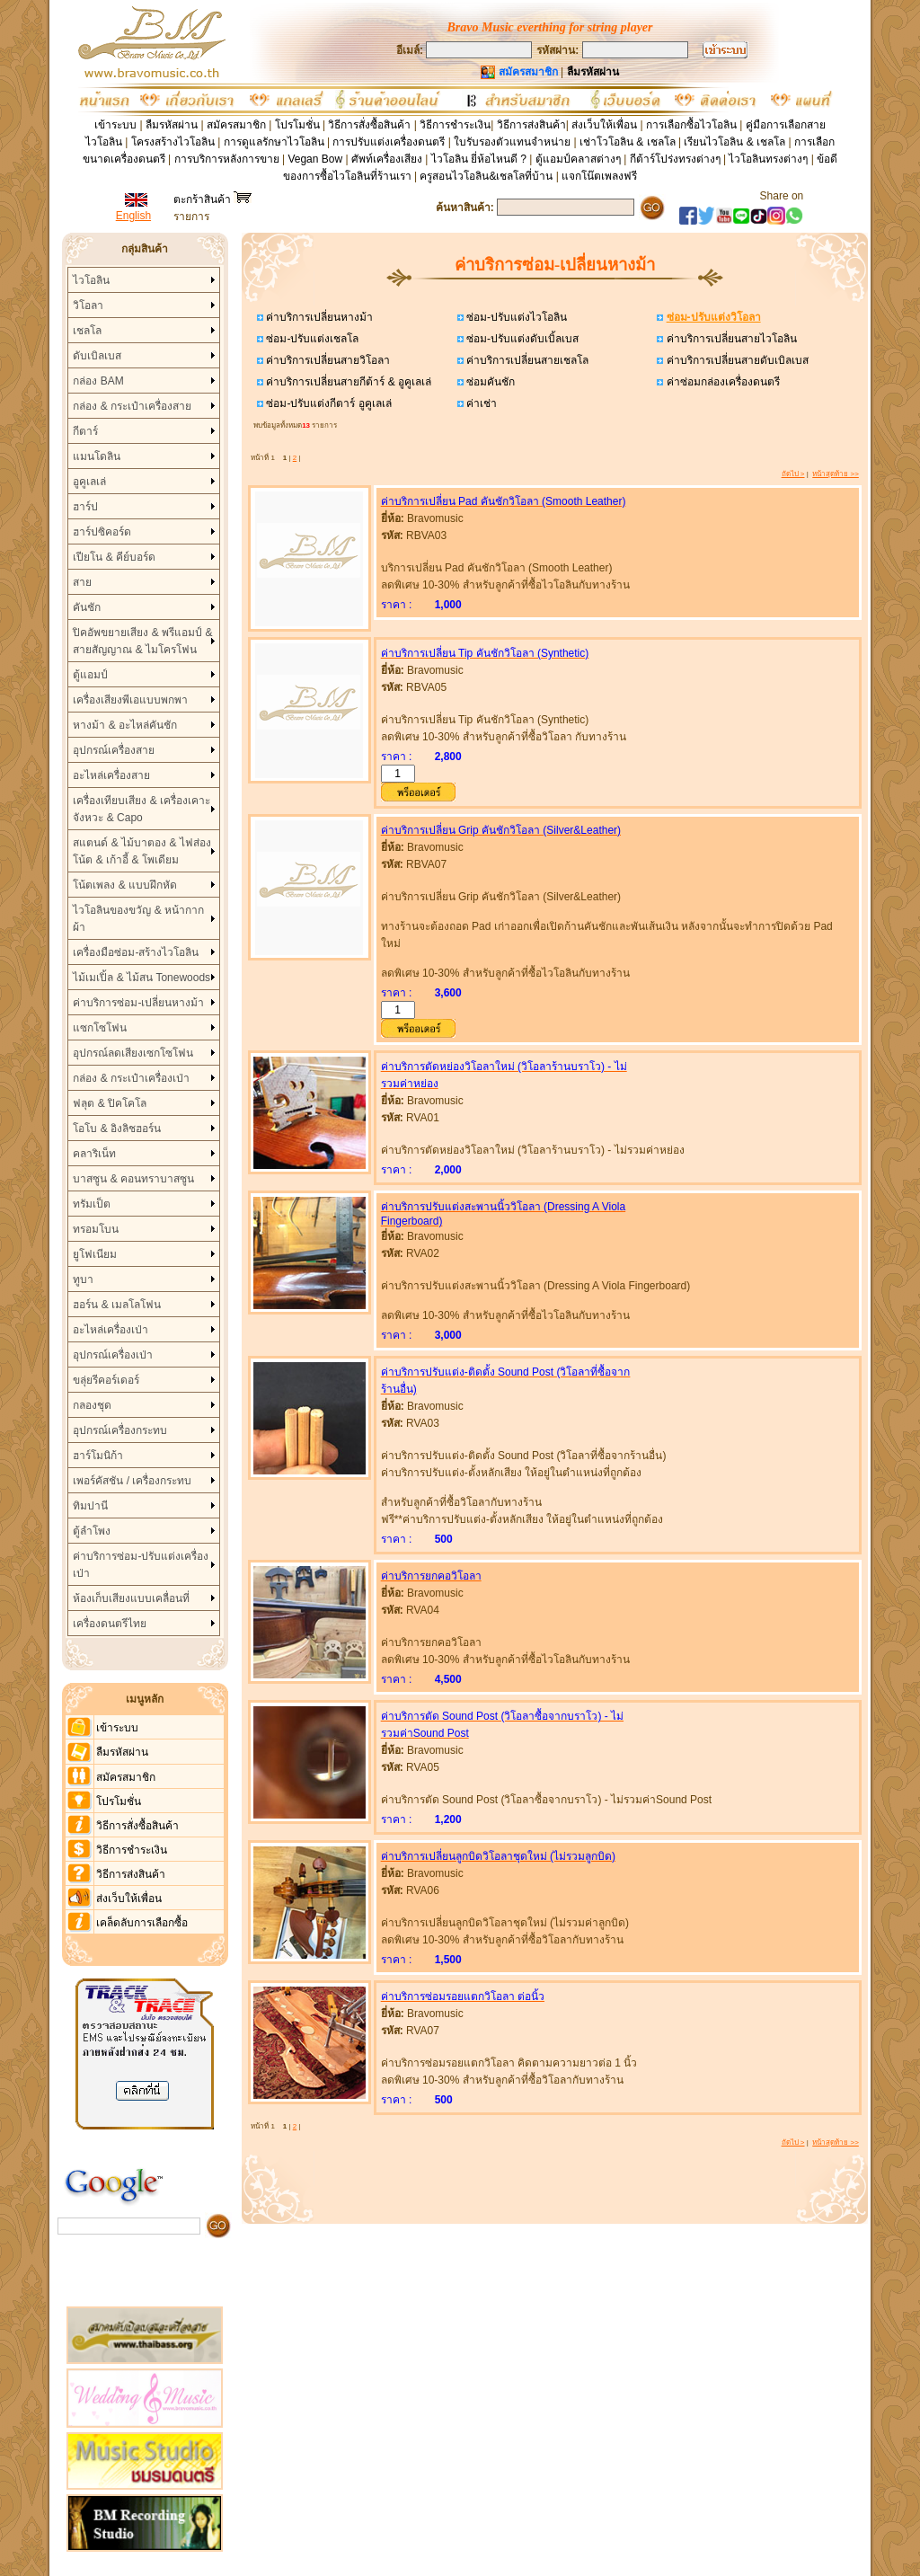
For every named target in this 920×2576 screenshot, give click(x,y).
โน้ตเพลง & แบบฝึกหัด (125, 885)
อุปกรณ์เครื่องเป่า (113, 1355)
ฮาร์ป (85, 506)
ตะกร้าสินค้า (212, 199)
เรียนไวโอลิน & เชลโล (734, 142)
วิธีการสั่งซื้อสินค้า (370, 125)
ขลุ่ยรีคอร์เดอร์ (106, 1380)
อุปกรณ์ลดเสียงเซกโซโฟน (133, 1053)
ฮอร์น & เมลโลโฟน (117, 1304)
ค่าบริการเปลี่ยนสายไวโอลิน (729, 338)
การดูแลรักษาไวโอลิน (274, 142)
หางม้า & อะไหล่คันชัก (125, 725)
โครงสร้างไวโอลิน (174, 142)
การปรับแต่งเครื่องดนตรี (388, 142)
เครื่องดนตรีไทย (109, 1623)
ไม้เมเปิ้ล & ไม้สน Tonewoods (141, 977)
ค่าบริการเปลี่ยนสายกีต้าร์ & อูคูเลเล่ (347, 382)
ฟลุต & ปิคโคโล (109, 1103)
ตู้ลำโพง (92, 1531)
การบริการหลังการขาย (226, 159)
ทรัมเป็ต (92, 1204)
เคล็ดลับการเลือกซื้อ (142, 1923)
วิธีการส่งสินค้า (531, 125)
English (133, 215)
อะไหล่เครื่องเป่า (110, 1329)
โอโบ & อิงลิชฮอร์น (117, 1128)
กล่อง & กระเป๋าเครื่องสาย (132, 406)
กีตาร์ (85, 431)
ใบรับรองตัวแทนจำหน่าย (512, 142)
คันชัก (87, 607)
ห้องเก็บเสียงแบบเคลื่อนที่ (131, 1598)
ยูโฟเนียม (95, 1254)
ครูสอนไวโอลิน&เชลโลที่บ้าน (486, 176)
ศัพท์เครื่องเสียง (386, 159)
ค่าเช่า (480, 403)
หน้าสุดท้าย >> (835, 474)
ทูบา (83, 1279)
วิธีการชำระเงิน (455, 125)
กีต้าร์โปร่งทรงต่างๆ (675, 159)
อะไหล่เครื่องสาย (111, 775)
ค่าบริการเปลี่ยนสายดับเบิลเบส (735, 360)
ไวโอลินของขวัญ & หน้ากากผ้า (138, 919)
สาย (82, 582)
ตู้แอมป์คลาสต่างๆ (578, 159)
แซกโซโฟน (100, 1028)
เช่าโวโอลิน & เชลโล (628, 142)
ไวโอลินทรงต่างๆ (768, 159)
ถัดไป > (793, 474)
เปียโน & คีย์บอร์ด (114, 557)
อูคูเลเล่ (89, 481)
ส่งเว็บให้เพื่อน (604, 125)
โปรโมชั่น (297, 125)
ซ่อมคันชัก (489, 382)
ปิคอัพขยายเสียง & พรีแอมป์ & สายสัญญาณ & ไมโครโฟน (142, 641)
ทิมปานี (90, 1506)
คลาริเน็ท (94, 1153)
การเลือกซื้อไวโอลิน (691, 125)
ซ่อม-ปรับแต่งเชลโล (310, 338)
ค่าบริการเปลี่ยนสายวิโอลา (326, 360)
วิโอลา (88, 305)
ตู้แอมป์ (90, 674)
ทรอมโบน (96, 1229)
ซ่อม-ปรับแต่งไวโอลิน (515, 317)
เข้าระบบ (115, 125)
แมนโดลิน (96, 456)
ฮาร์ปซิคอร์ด (102, 532)
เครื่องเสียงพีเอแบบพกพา (130, 700)
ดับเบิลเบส (97, 356)
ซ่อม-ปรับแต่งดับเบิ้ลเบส (521, 338)
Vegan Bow (315, 159)
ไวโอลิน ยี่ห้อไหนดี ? (478, 159)
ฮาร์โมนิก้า (98, 1455)
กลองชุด (92, 1405)
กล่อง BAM (98, 381)
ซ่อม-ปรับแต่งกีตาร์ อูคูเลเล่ (327, 403)
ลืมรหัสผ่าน (172, 125)
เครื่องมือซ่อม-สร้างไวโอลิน (136, 952)
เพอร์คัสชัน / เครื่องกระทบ (132, 1480)
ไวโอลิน (91, 280)
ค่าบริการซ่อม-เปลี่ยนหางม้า (138, 1002)
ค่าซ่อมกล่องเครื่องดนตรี (721, 382)
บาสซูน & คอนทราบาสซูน (133, 1179)
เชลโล (87, 330)
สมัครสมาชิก (236, 125)
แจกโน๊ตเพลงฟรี (599, 176)
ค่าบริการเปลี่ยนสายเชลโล (526, 360)
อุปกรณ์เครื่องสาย (114, 750)
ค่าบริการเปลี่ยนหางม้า (318, 317)
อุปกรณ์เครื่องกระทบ (120, 1430)
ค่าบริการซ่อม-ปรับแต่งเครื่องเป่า (140, 1565)
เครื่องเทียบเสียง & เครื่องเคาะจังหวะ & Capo (141, 809)
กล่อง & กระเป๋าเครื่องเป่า (131, 1078)
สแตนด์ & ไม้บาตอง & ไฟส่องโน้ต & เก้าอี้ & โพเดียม (141, 851)
